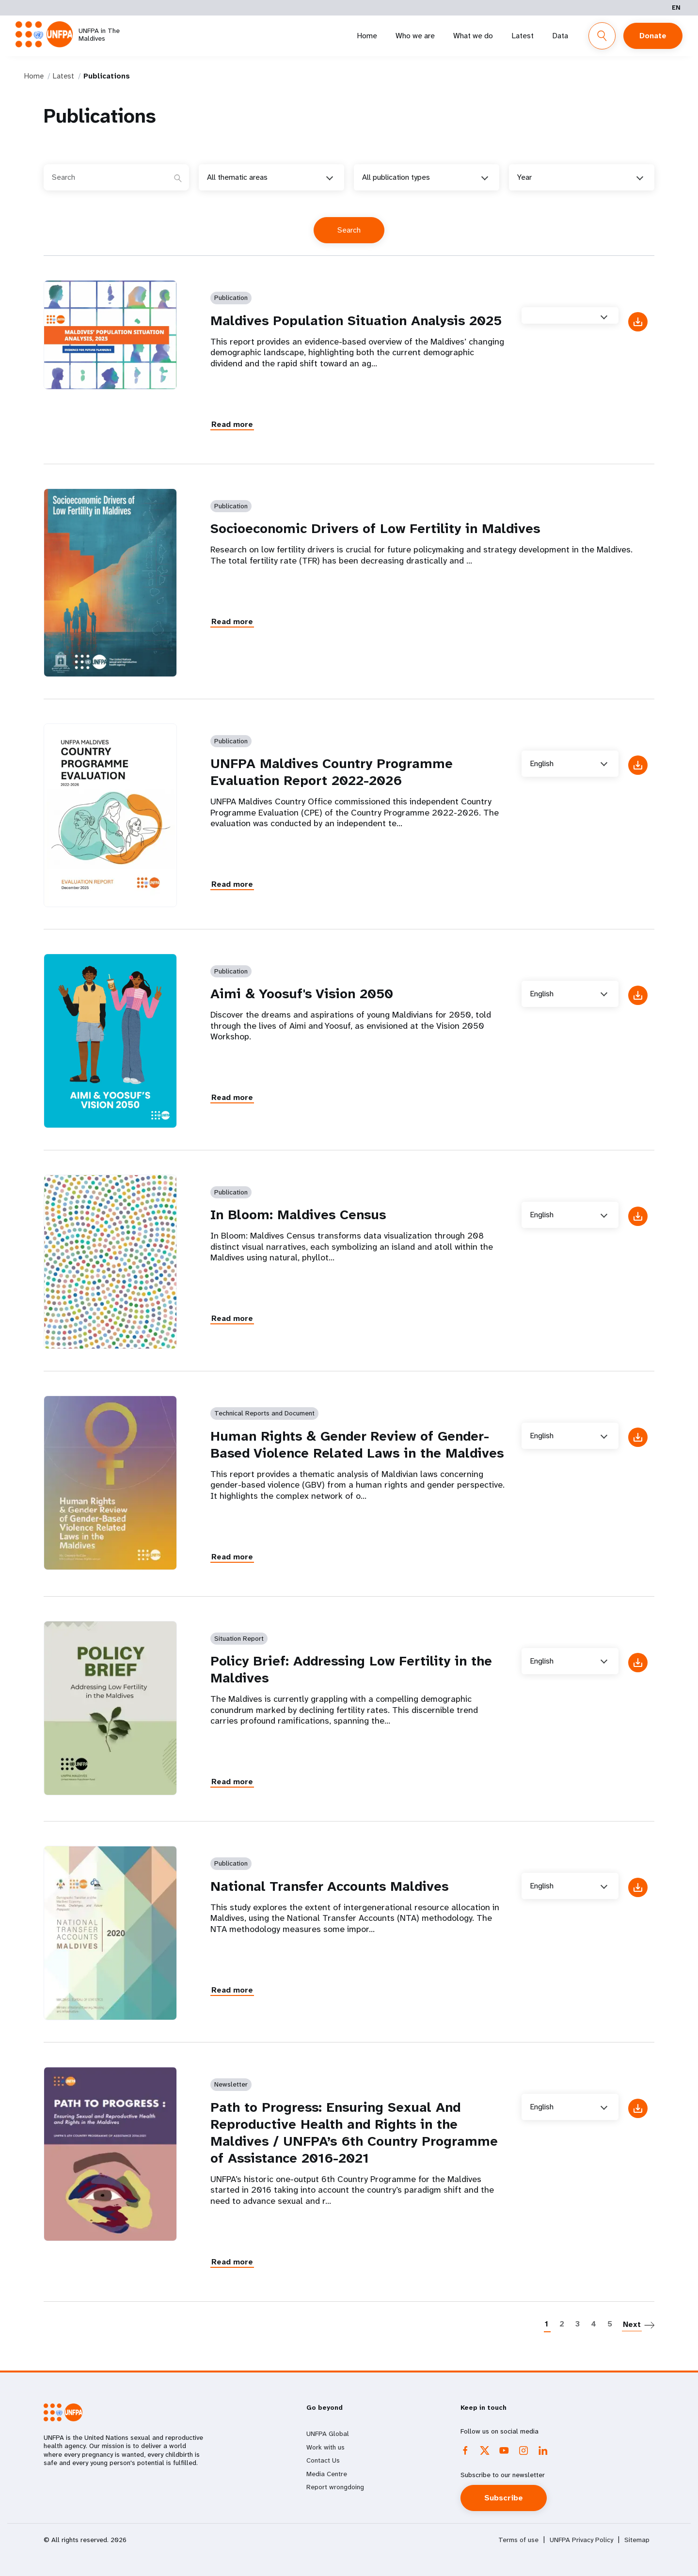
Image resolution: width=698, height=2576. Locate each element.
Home (367, 36)
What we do (473, 36)
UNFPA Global (327, 2433)
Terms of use (518, 2540)
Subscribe (503, 2498)
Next (632, 2324)
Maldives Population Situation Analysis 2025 (356, 321)
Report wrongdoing (335, 2486)
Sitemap (637, 2540)
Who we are (415, 36)
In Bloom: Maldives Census (298, 1215)
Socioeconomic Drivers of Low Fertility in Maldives (375, 528)
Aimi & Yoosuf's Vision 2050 (301, 994)
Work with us (325, 2447)
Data (560, 36)
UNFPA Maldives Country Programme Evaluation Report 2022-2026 (331, 771)
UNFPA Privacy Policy (581, 2540)
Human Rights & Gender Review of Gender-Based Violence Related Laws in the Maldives (357, 1444)
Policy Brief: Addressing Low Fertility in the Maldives (351, 1669)
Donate (652, 36)
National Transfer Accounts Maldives (329, 1886)
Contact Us (323, 2460)
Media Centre (326, 2473)
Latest (522, 36)
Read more (232, 424)
